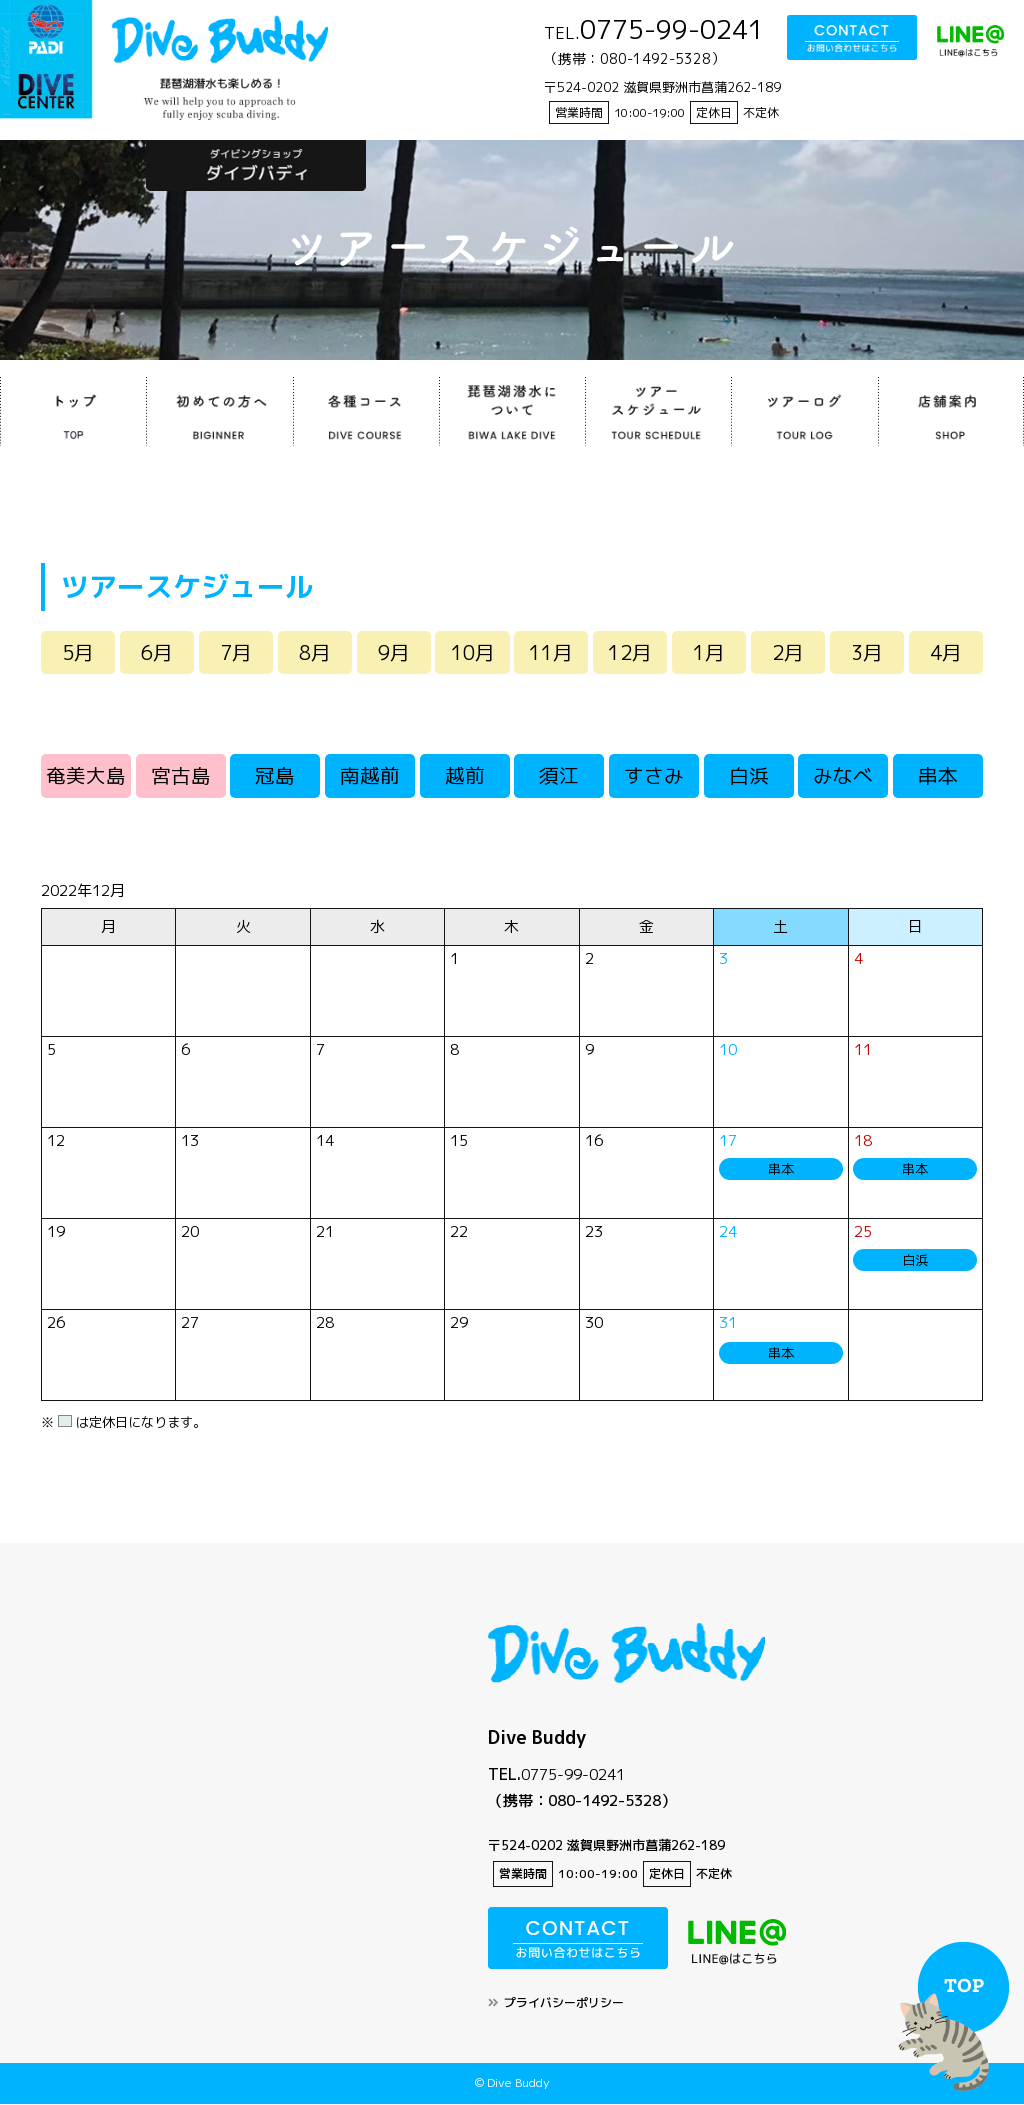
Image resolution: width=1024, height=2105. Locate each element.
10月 (473, 653)
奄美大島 (86, 777)
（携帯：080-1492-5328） (582, 1802)
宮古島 (181, 777)
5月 (78, 653)
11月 (551, 653)
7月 (236, 653)
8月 (315, 653)
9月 (394, 653)
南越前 (370, 777)
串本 (938, 777)
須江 (559, 777)
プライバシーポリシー (564, 2004)
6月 (157, 653)
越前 (465, 777)
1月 (709, 653)
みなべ (843, 777)
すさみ (654, 777)
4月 (946, 653)
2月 (788, 653)
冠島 (275, 777)
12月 (630, 653)
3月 (867, 653)
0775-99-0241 (573, 1775)
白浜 (749, 777)
